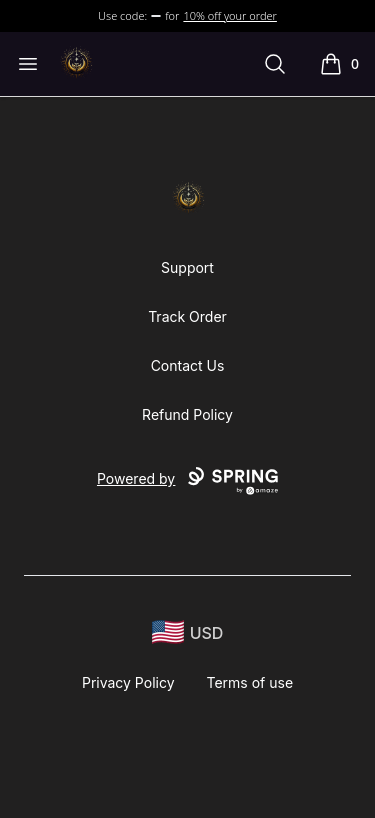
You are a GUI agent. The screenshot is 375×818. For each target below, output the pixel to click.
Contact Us (188, 365)
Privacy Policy (128, 682)
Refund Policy (187, 414)
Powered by (187, 481)
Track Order (187, 316)
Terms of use (250, 682)
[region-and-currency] (188, 632)
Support (187, 267)
